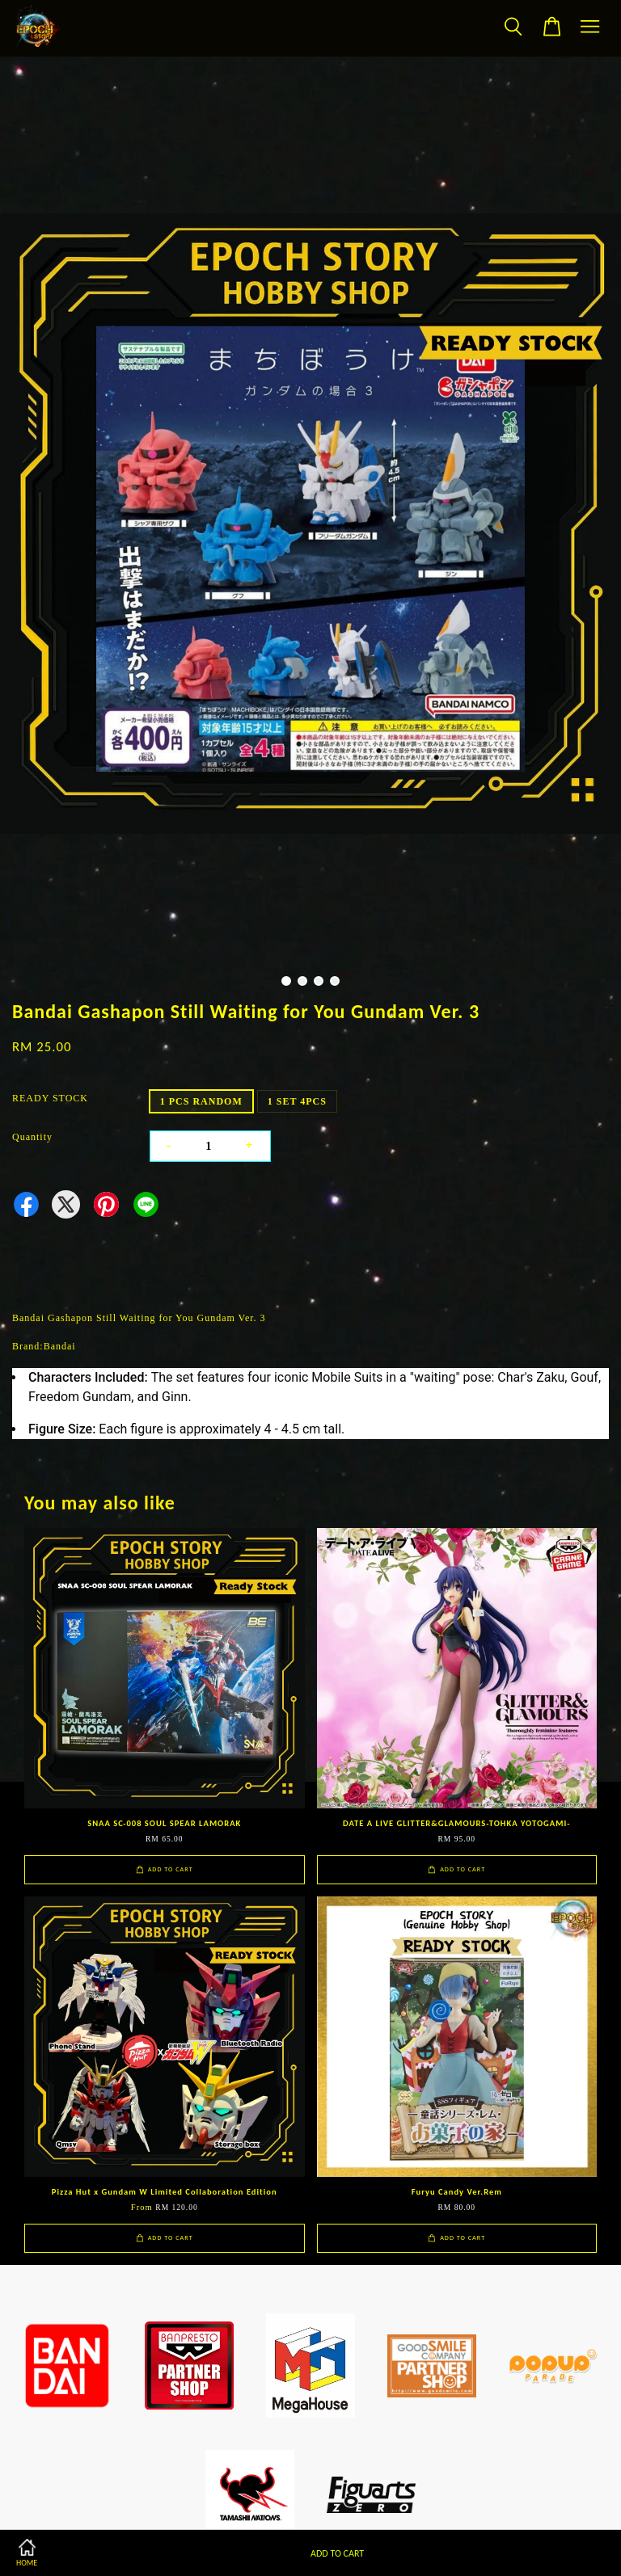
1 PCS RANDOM (201, 1101)
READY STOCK (50, 1098)
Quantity (32, 1137)
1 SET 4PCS (297, 1101)
